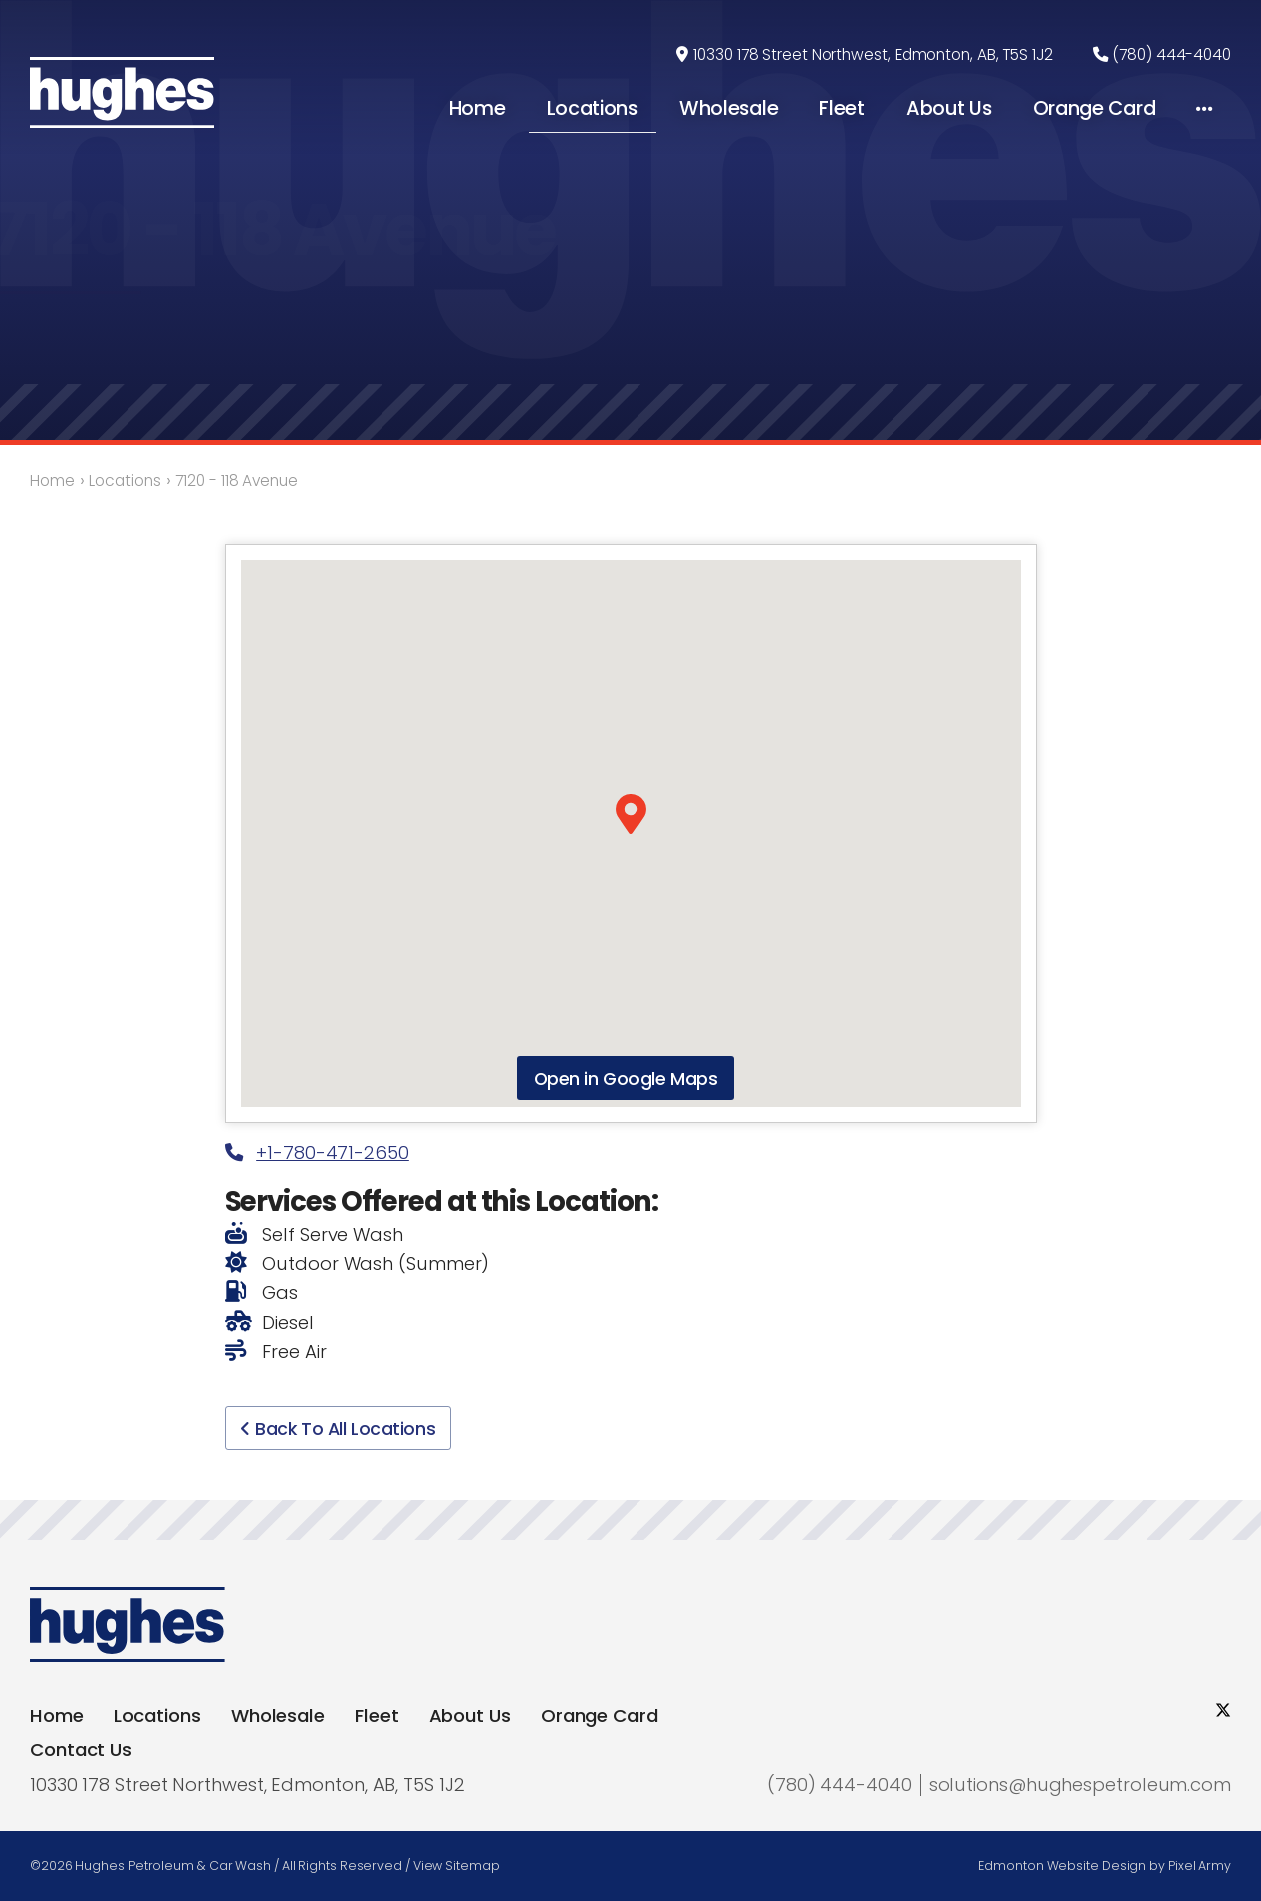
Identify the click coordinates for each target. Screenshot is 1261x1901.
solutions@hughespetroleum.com (1080, 1784)
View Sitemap (456, 1865)
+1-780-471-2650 (317, 1152)
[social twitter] (1223, 1711)
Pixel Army (1199, 1865)
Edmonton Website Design (1062, 1865)
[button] (631, 814)
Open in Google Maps (626, 1078)
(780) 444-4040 (1171, 55)
